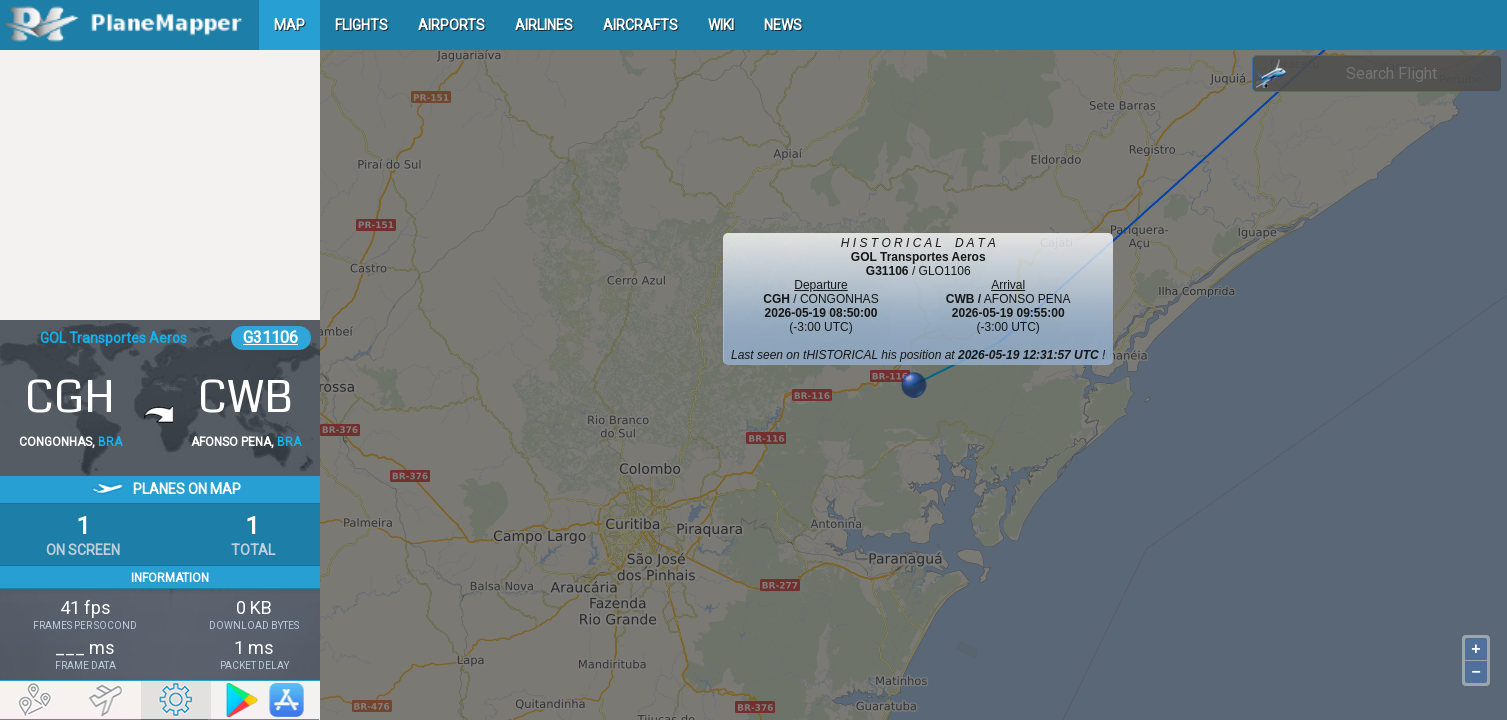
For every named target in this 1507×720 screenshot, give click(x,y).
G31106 (270, 337)
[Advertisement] (160, 185)
